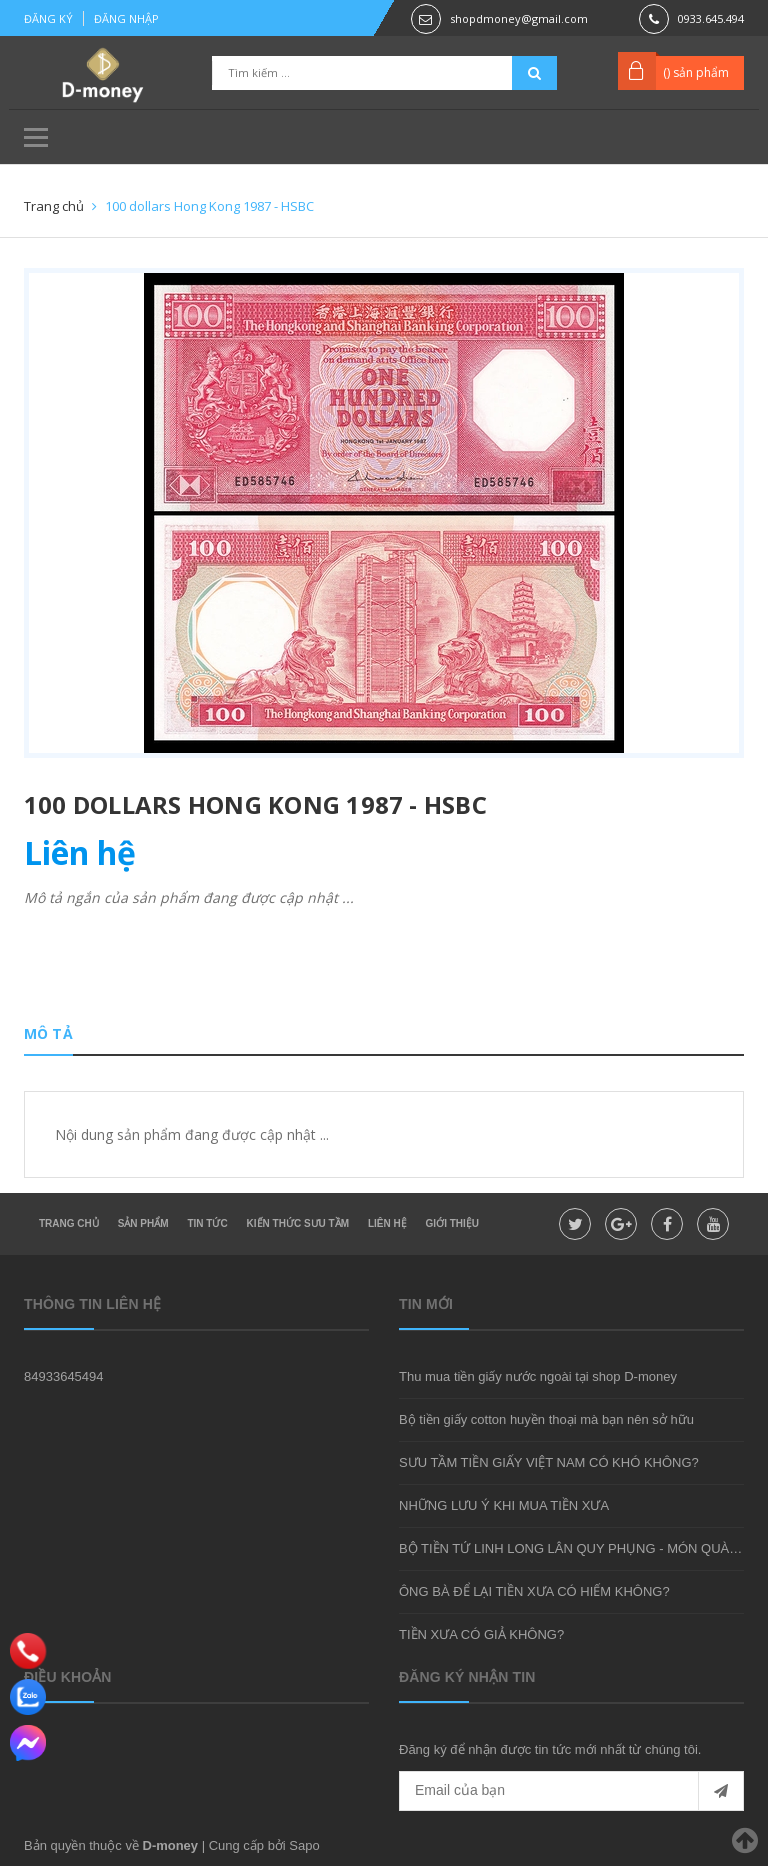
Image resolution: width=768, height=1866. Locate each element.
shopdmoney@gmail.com (519, 18)
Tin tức (207, 1223)
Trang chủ (69, 1223)
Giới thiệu (452, 1223)
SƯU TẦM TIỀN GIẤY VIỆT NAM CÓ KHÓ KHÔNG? (549, 1462)
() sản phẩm (696, 72)
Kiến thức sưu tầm (298, 1223)
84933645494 (64, 1376)
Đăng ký (48, 18)
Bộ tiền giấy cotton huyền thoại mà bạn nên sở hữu (546, 1419)
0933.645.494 (711, 18)
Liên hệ (387, 1223)
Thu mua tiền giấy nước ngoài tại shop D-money (538, 1376)
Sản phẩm (143, 1223)
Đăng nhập (126, 18)
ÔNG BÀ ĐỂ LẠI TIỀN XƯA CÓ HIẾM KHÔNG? (534, 1591)
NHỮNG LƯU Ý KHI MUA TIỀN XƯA (504, 1505)
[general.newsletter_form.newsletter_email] (571, 1791)
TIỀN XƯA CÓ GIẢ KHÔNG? (481, 1634)
